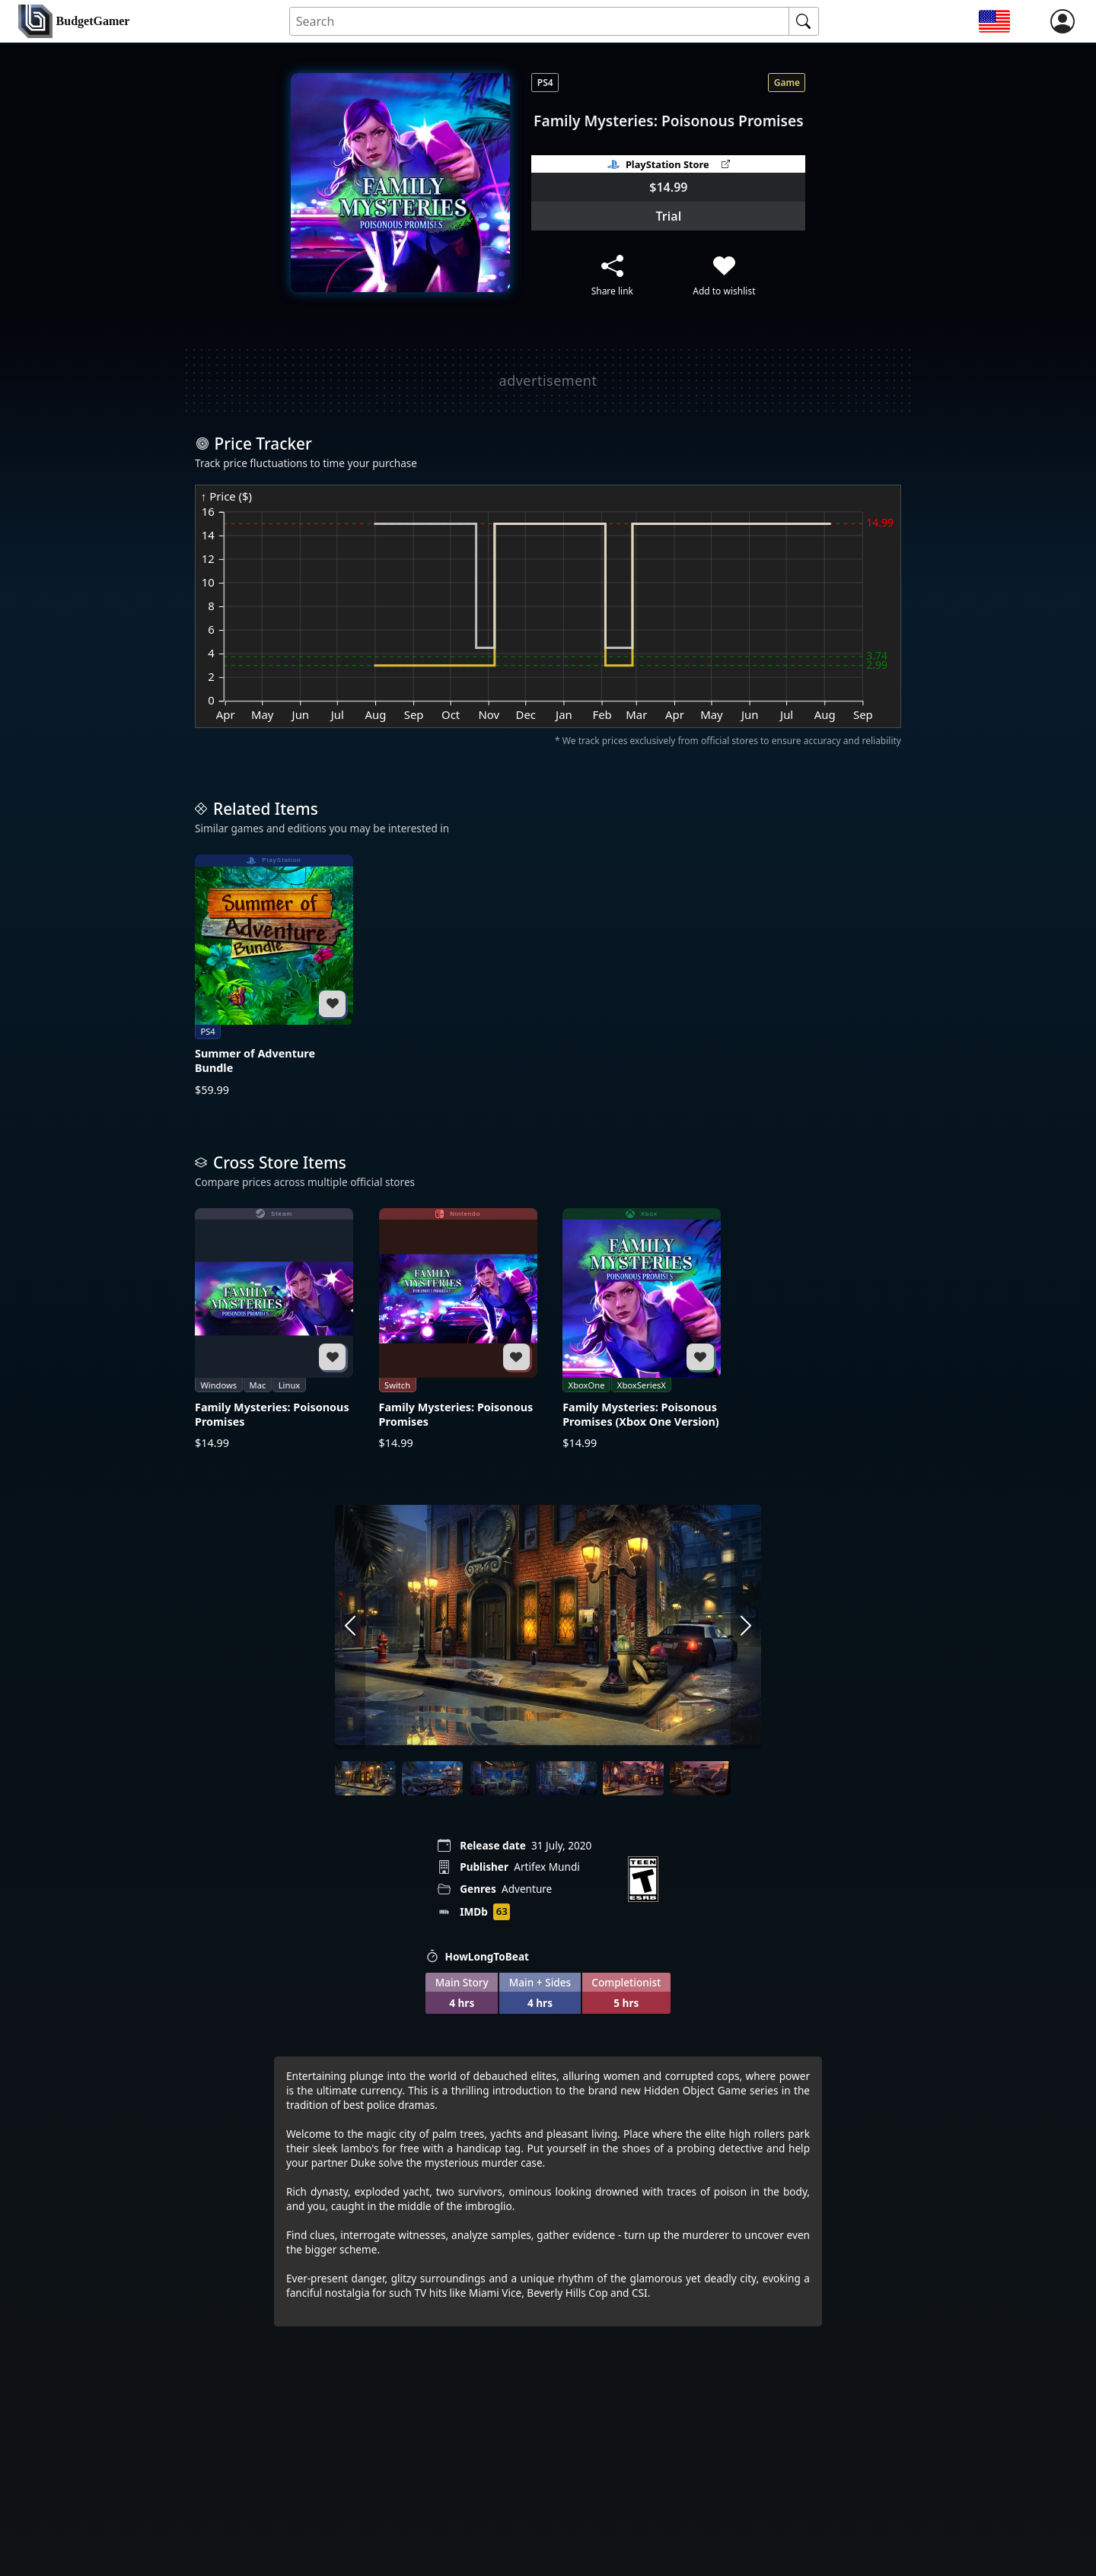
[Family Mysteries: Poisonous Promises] (274, 1329)
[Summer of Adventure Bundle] (274, 975)
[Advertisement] (548, 380)
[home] (73, 22)
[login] (1062, 21)
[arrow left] (350, 1626)
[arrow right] (746, 1626)
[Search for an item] (539, 22)
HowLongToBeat (477, 1956)
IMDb (474, 1911)
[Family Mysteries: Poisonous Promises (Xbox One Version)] (641, 1329)
